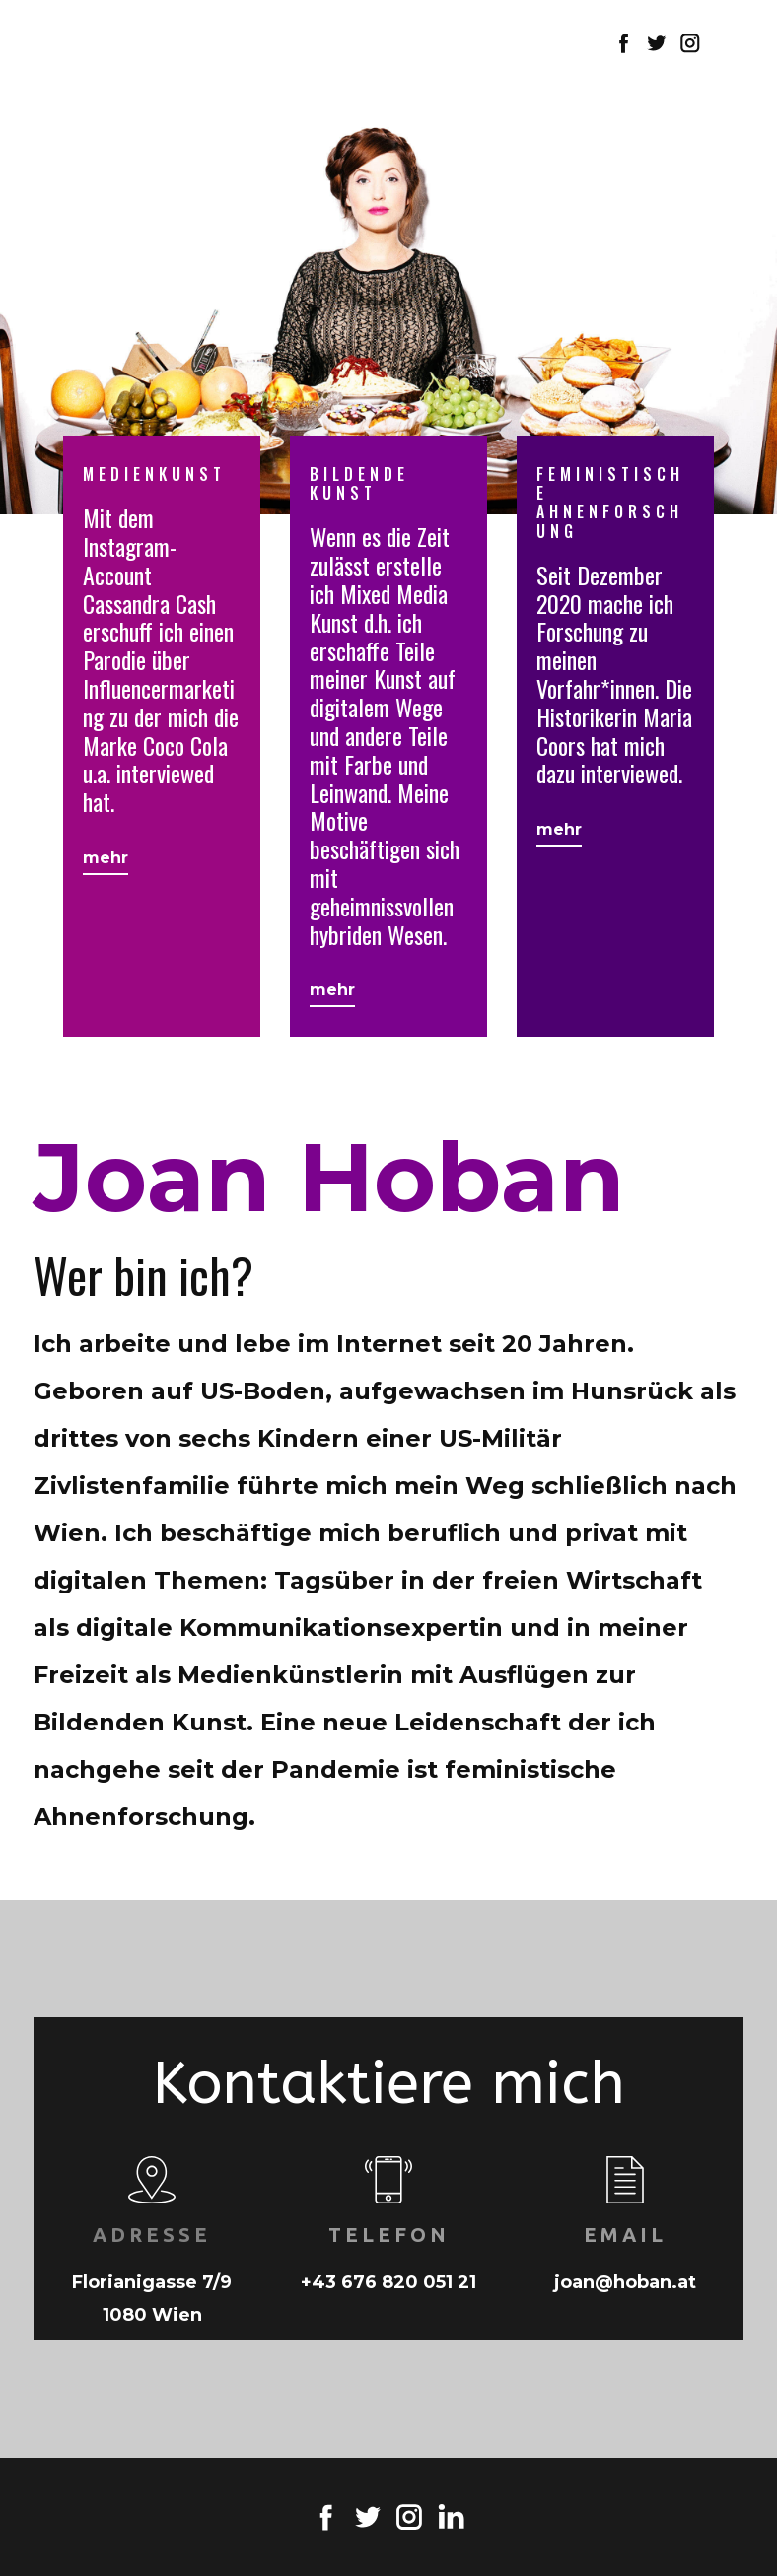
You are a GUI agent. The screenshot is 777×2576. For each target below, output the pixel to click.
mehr (105, 857)
